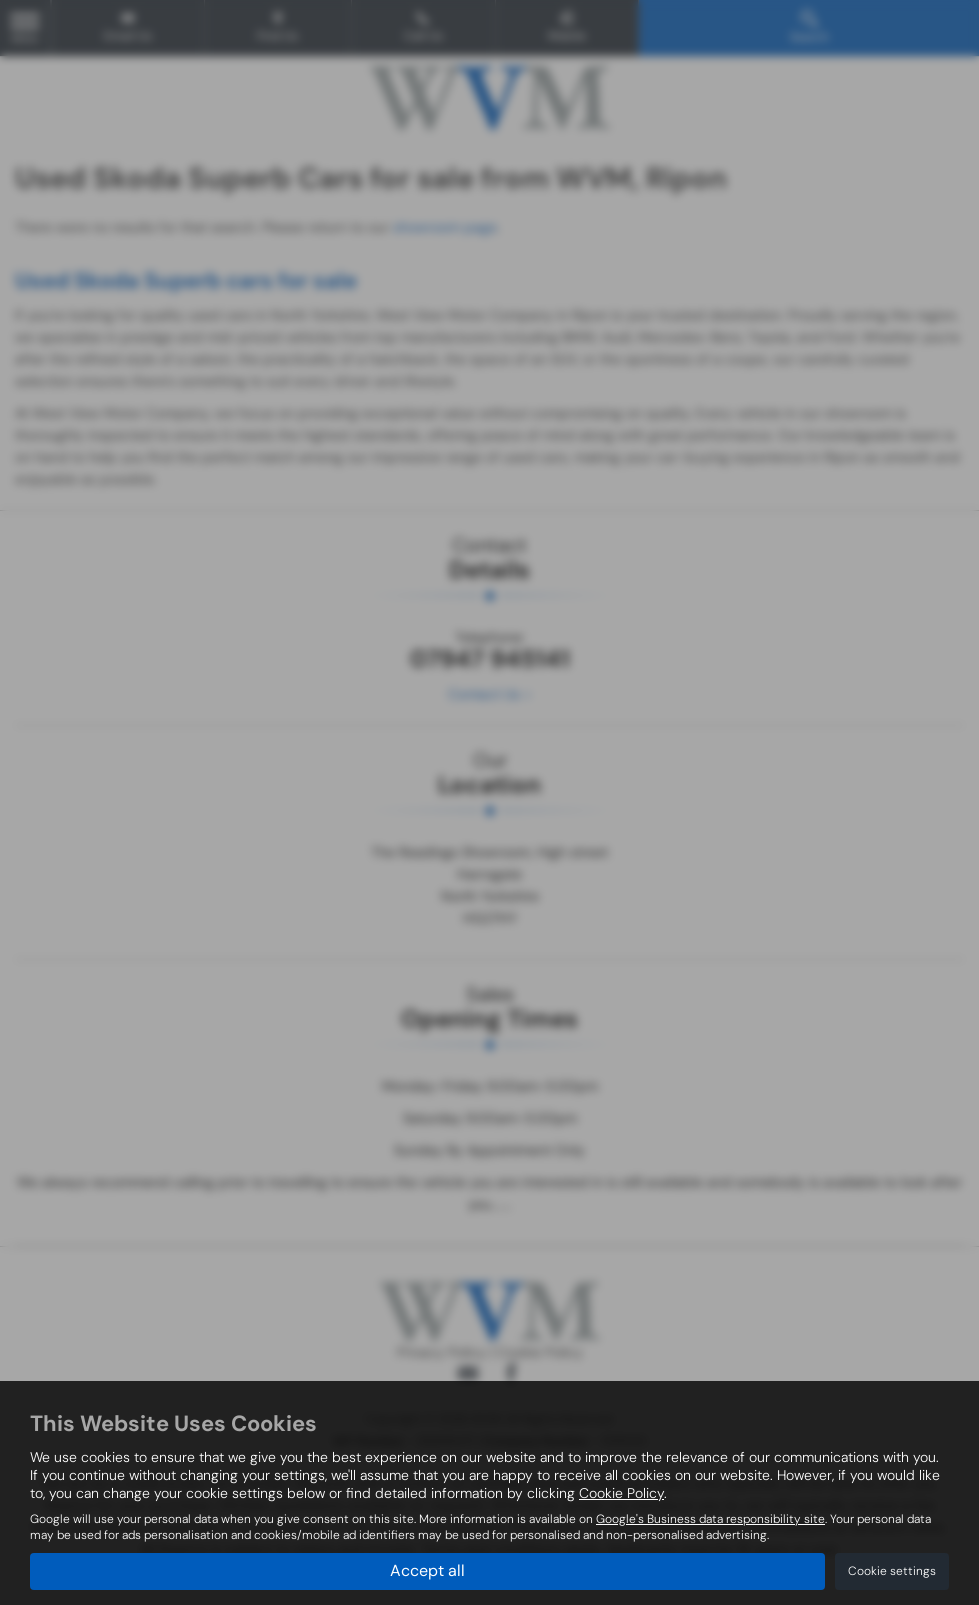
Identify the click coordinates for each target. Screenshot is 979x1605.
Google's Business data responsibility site (710, 1519)
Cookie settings (892, 1571)
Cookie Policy (621, 1493)
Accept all (427, 1570)
